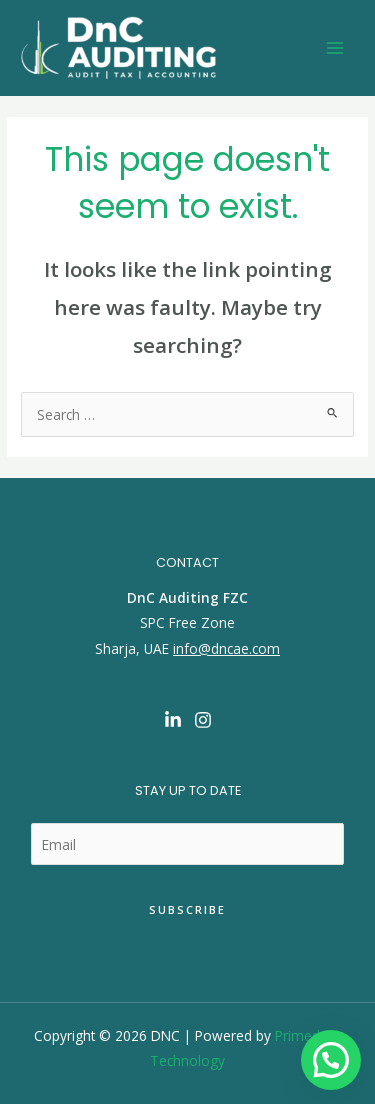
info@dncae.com (226, 648)
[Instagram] (203, 720)
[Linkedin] (173, 720)
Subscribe (187, 909)
